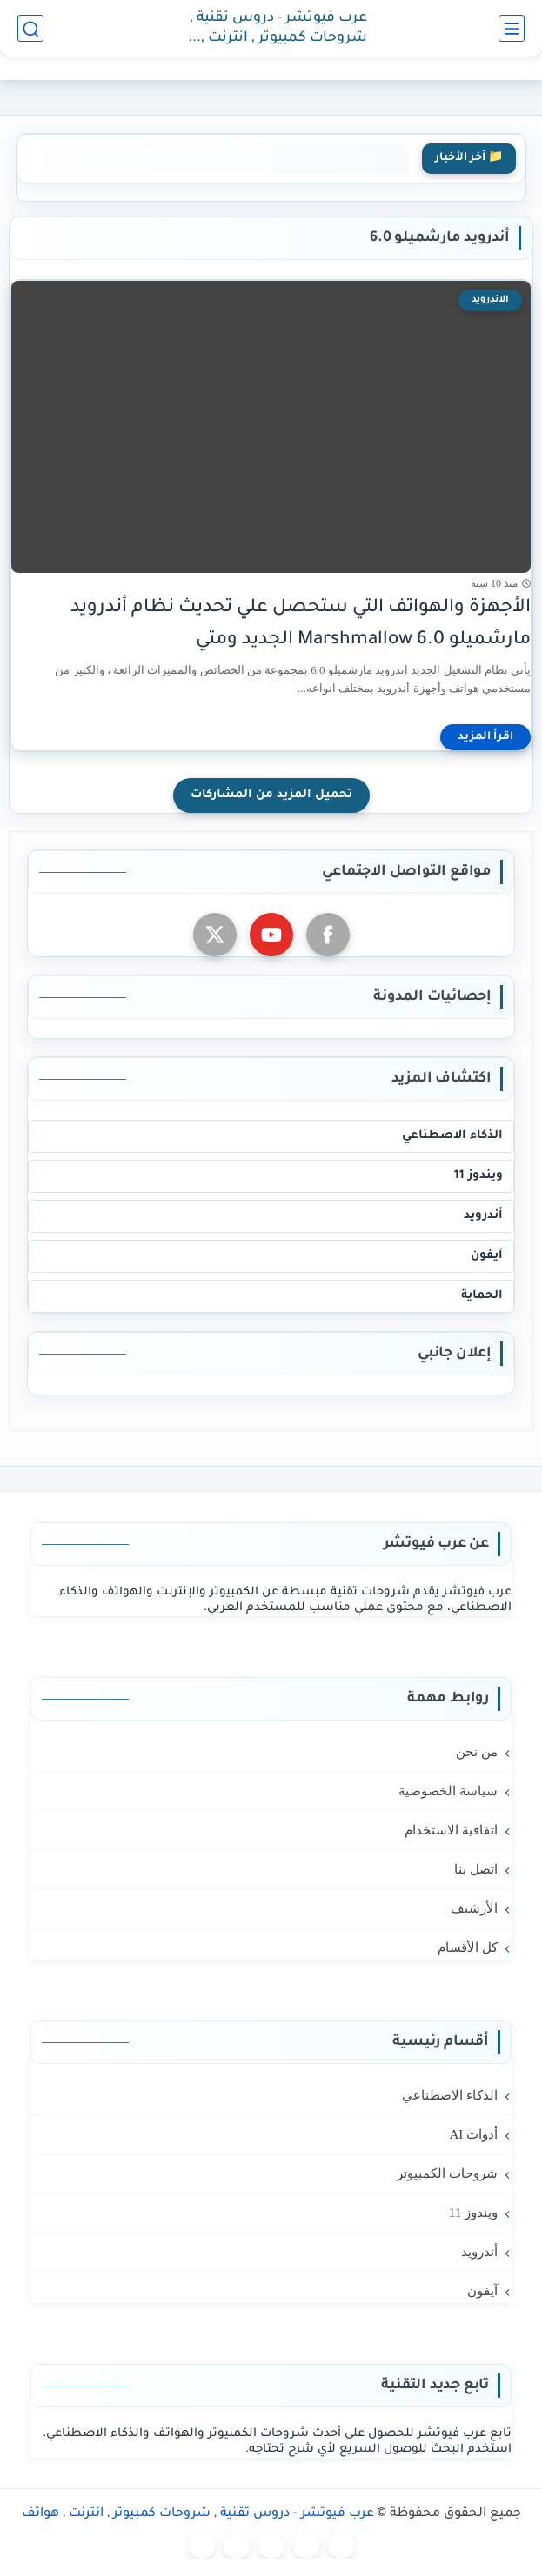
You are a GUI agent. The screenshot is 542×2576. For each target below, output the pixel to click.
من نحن (477, 1752)
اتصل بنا (476, 1869)
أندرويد (483, 1215)
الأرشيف (474, 1908)
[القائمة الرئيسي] (512, 28)
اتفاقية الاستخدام (451, 1830)
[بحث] (30, 28)
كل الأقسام (468, 1947)
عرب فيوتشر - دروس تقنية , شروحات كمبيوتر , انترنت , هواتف (278, 29)
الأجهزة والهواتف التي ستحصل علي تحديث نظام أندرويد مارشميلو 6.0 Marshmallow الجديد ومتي (300, 624)
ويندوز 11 (478, 1175)
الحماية (482, 1295)
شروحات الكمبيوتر (447, 2173)
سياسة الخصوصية (448, 1791)
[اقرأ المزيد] (485, 737)
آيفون (487, 1255)
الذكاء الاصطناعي (452, 1135)
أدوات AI (473, 2134)
